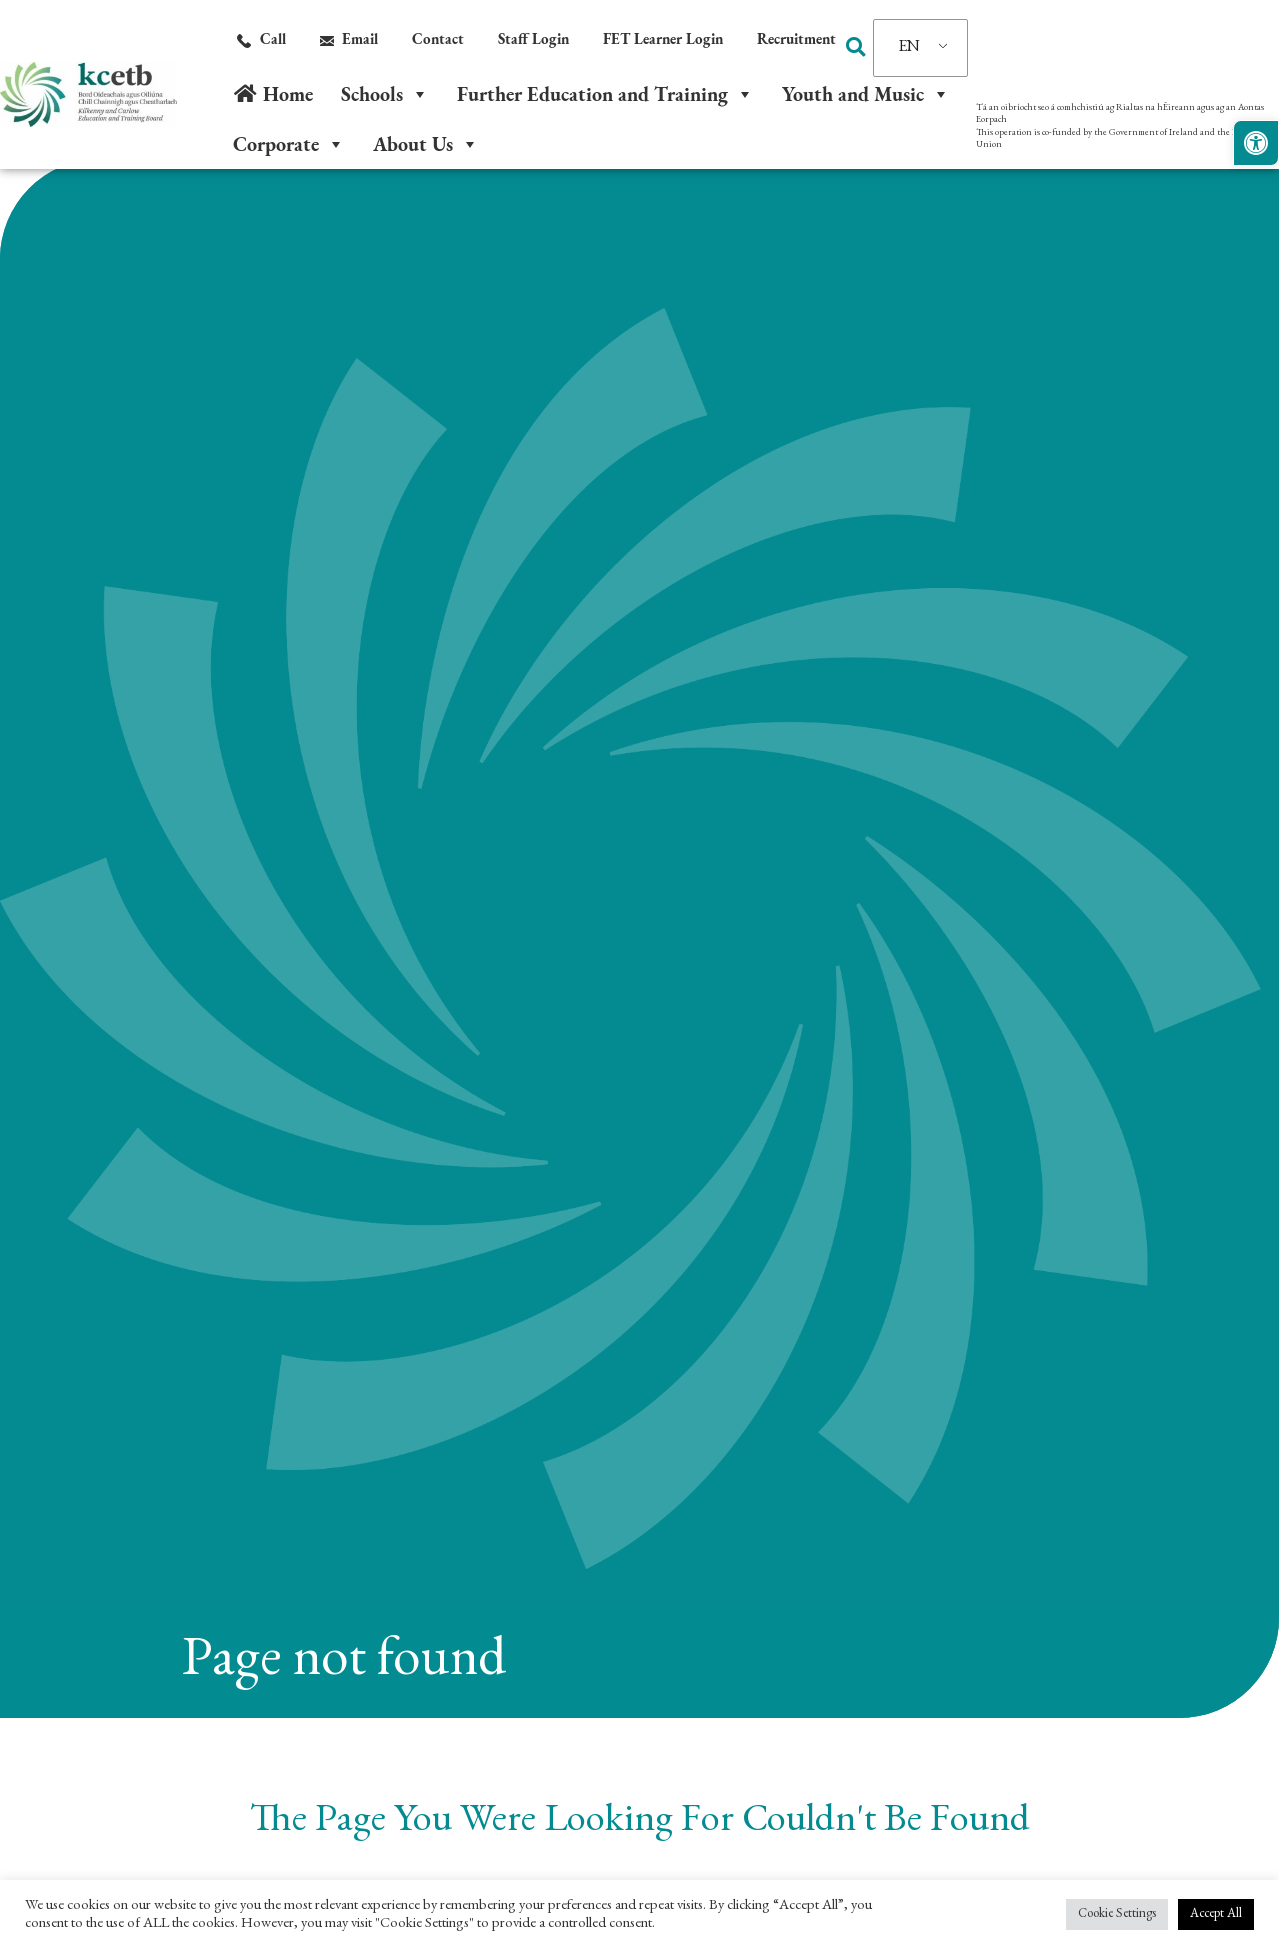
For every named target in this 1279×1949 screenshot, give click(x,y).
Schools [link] (385, 94)
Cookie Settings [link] (1117, 1914)
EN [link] (909, 48)
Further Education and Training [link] (605, 94)
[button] (856, 47)
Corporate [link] (289, 144)
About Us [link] (426, 144)
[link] (1256, 143)
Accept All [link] (1216, 1914)
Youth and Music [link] (866, 94)
